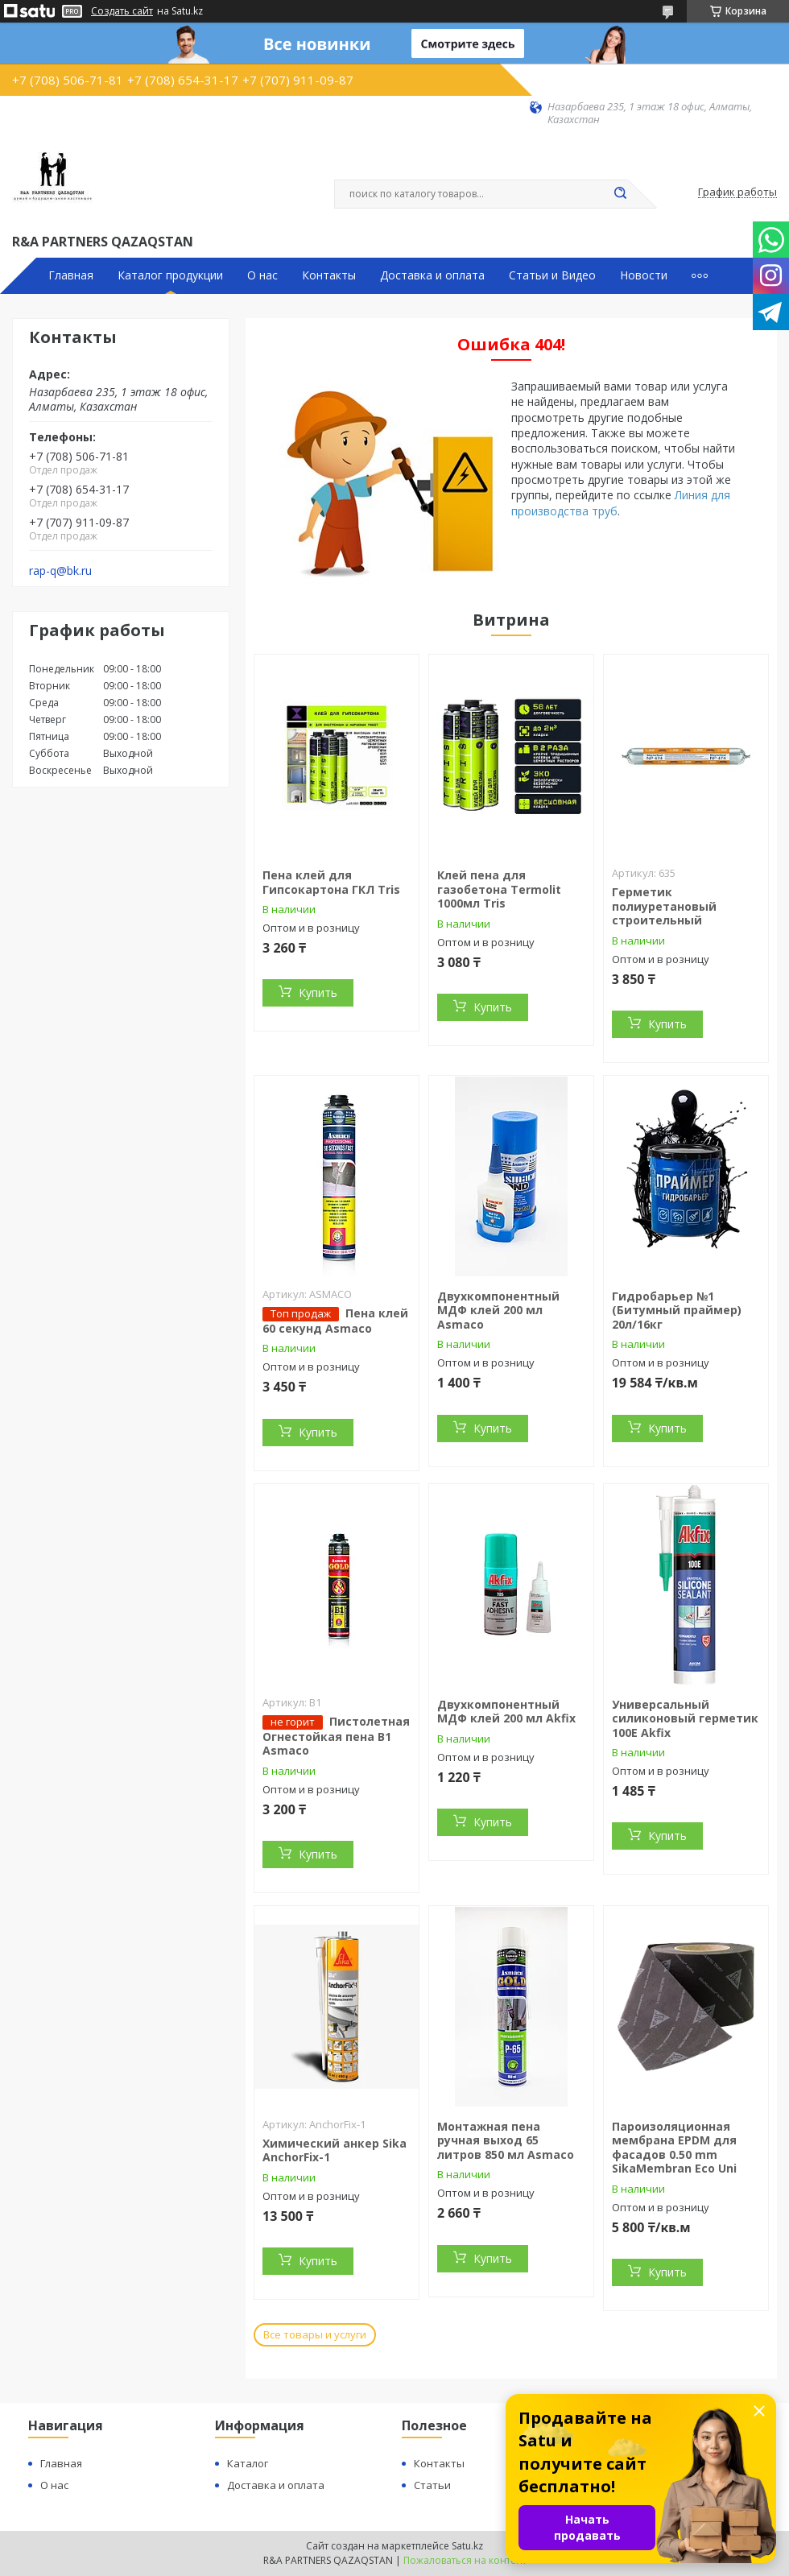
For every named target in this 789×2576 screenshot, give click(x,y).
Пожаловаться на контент (465, 2560)
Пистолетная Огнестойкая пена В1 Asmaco (336, 1736)
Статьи (432, 2485)
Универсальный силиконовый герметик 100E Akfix (685, 1718)
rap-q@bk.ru (60, 571)
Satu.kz (467, 2546)
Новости (643, 275)
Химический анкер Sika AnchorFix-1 (334, 2150)
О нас (262, 275)
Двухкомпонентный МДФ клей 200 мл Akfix (506, 1711)
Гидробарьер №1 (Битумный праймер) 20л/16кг (676, 1310)
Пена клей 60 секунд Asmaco (335, 1320)
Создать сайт (122, 11)
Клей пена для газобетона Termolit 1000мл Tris (499, 889)
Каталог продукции (170, 275)
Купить (318, 992)
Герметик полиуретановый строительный (664, 906)
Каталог (247, 2463)
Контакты (329, 275)
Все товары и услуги (314, 2334)
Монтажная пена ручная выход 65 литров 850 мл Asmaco (505, 2140)
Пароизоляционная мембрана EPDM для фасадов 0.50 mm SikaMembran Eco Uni (674, 2148)
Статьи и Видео (552, 275)
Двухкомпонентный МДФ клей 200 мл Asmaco (498, 1310)
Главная (70, 275)
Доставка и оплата (432, 275)
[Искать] (620, 194)
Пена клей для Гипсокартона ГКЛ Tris (331, 882)
